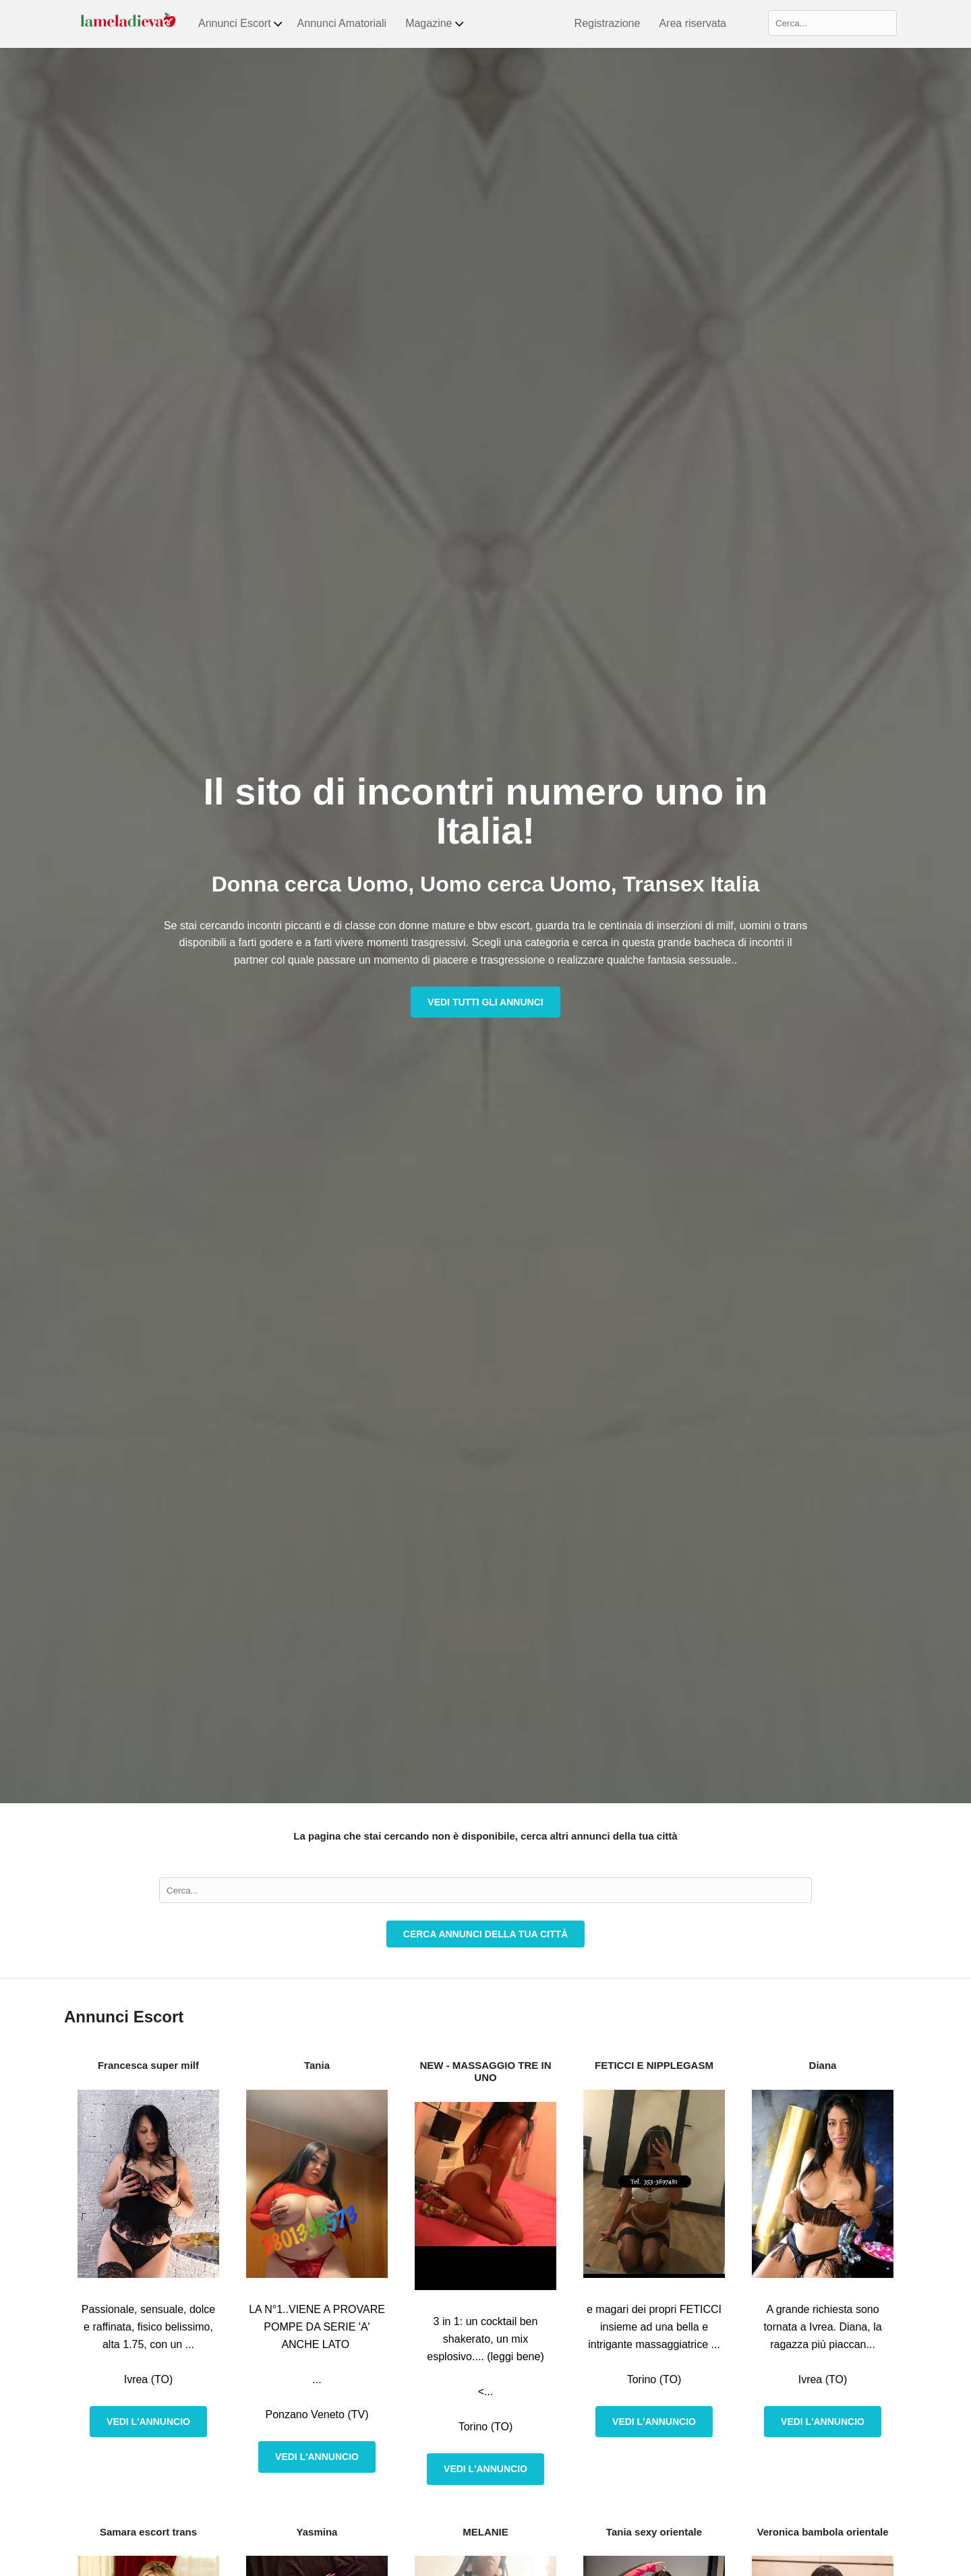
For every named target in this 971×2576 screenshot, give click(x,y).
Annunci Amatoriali (342, 23)
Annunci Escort (241, 24)
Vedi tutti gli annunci (485, 1002)
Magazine (435, 24)
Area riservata (692, 23)
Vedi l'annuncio (148, 2421)
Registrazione (608, 23)
